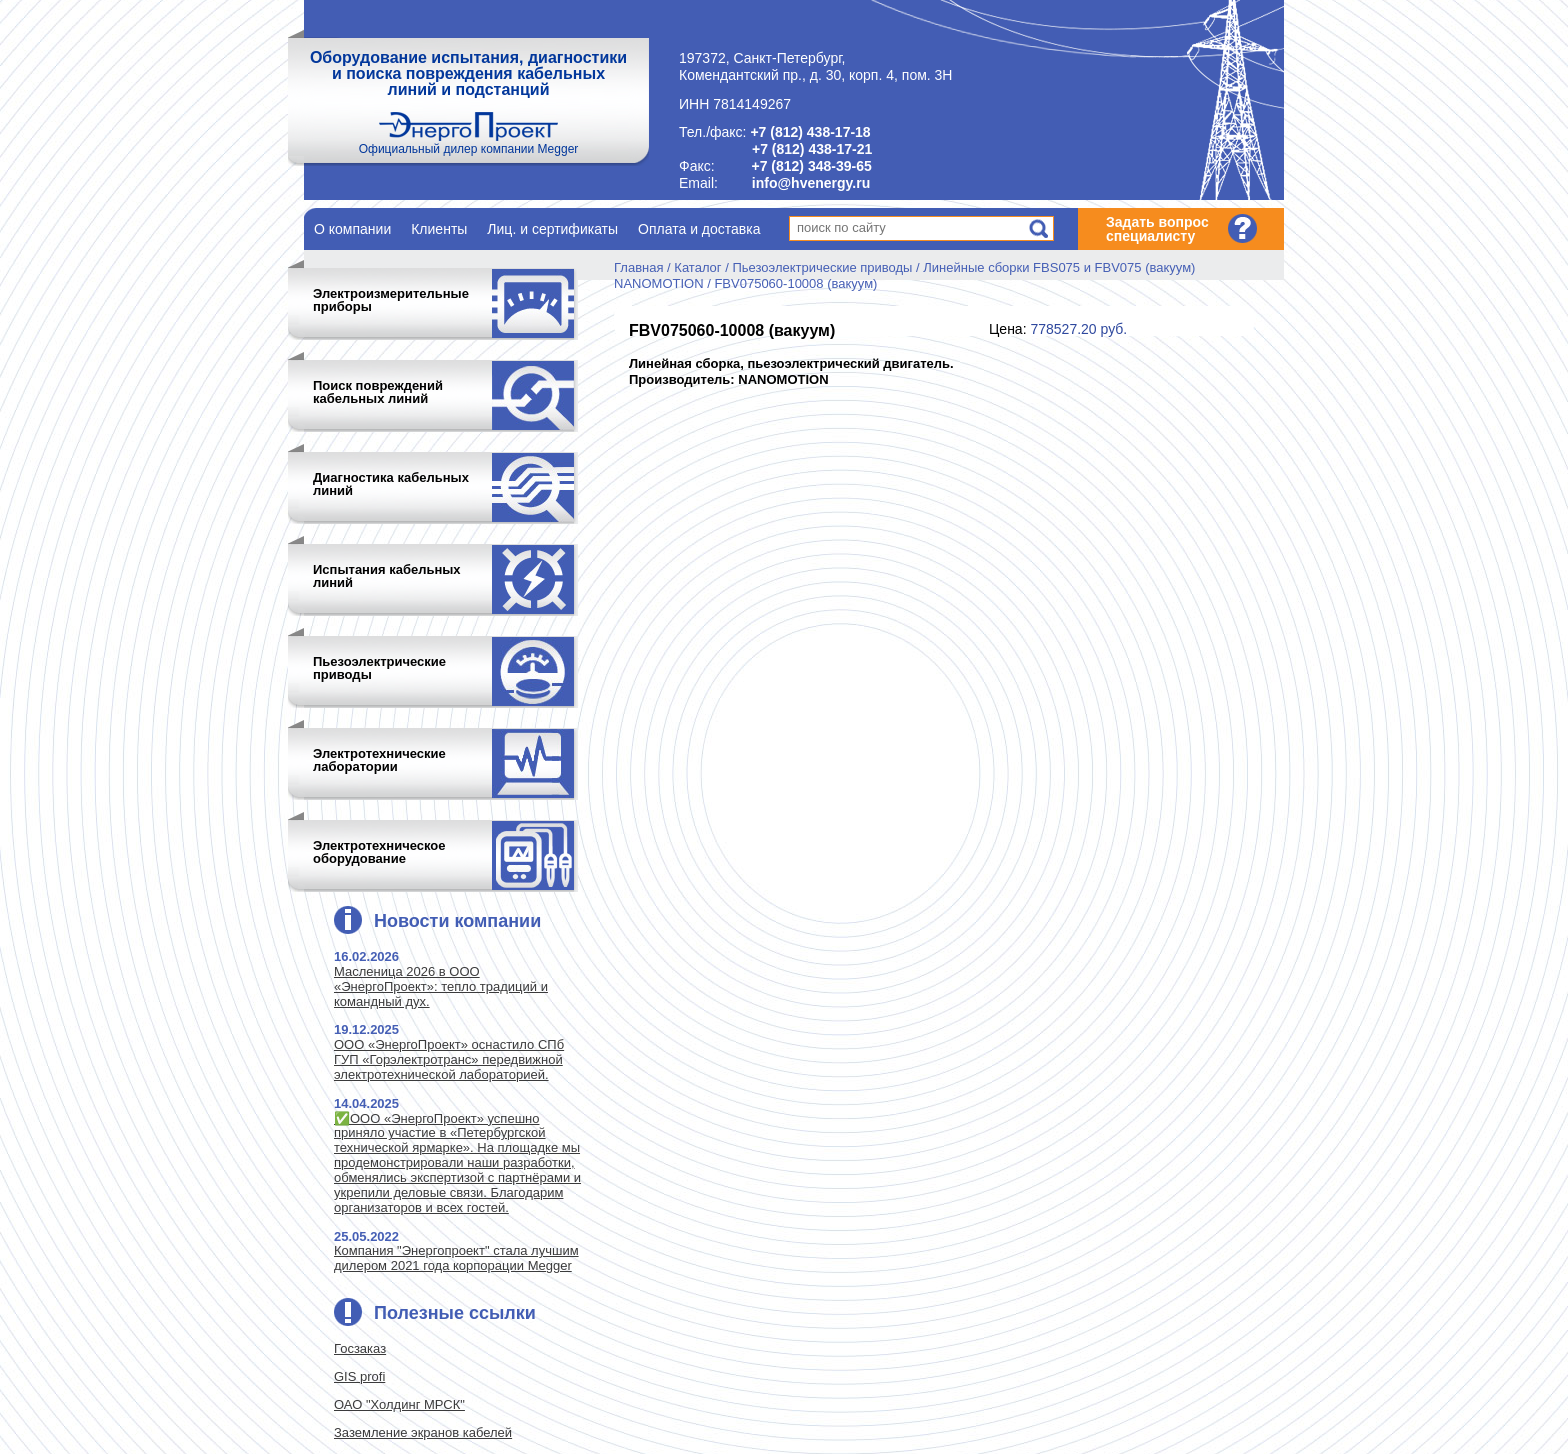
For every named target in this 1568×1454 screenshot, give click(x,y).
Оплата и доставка (699, 229)
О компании (352, 229)
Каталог (697, 267)
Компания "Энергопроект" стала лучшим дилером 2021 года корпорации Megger (456, 1258)
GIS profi (359, 1376)
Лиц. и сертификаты (552, 229)
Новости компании (457, 921)
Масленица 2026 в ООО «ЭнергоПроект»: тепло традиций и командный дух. (441, 986)
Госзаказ (360, 1348)
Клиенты (439, 229)
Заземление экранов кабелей (423, 1432)
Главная (638, 267)
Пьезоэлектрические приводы (822, 267)
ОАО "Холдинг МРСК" (399, 1404)
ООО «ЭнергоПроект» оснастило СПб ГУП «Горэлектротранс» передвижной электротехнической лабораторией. (449, 1059)
